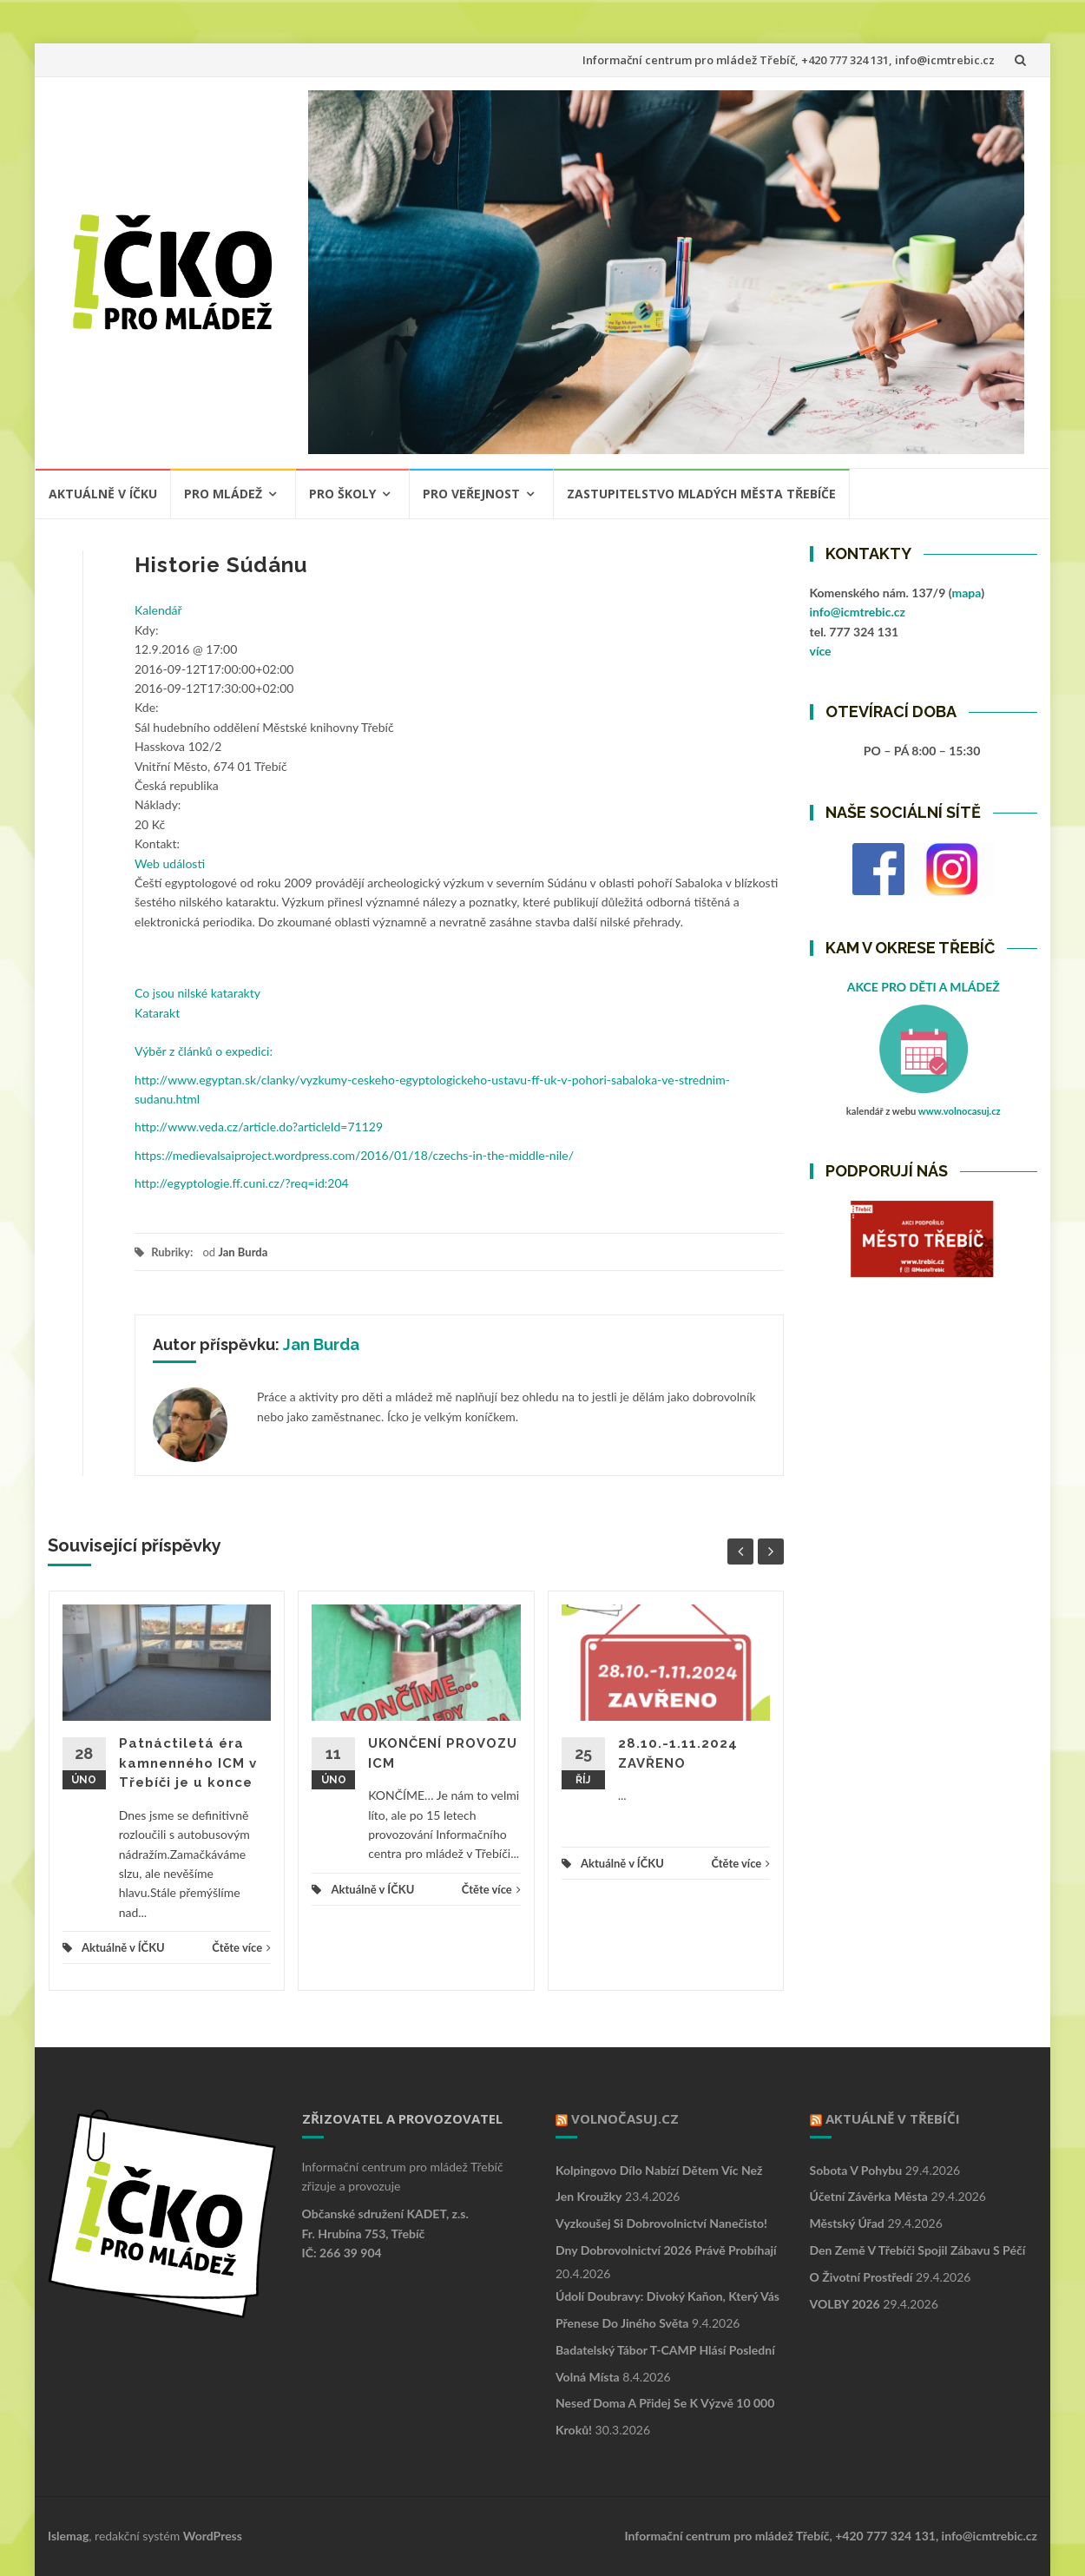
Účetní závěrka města (869, 2196)
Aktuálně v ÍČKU (103, 493)
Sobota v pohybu (856, 2170)
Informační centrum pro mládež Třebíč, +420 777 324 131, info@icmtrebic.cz (788, 60)
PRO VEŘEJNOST (471, 493)
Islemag (68, 2535)
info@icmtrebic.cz (857, 611)
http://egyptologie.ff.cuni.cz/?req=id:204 (242, 1183)
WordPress (212, 2535)
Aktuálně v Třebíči (892, 2118)
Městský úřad (847, 2223)
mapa (966, 592)
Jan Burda (242, 1252)
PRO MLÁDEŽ (223, 493)
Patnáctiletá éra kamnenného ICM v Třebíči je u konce (188, 1763)
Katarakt (157, 1012)
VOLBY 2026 (845, 2303)
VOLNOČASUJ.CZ (625, 2118)
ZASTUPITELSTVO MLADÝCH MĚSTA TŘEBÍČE (701, 493)
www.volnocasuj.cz (959, 1111)
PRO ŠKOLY (342, 493)
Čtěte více (241, 1947)
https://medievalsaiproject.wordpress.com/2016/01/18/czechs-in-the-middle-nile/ (354, 1155)
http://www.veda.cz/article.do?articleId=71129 (259, 1126)
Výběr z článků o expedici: (204, 1051)
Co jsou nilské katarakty (197, 992)
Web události (170, 863)
